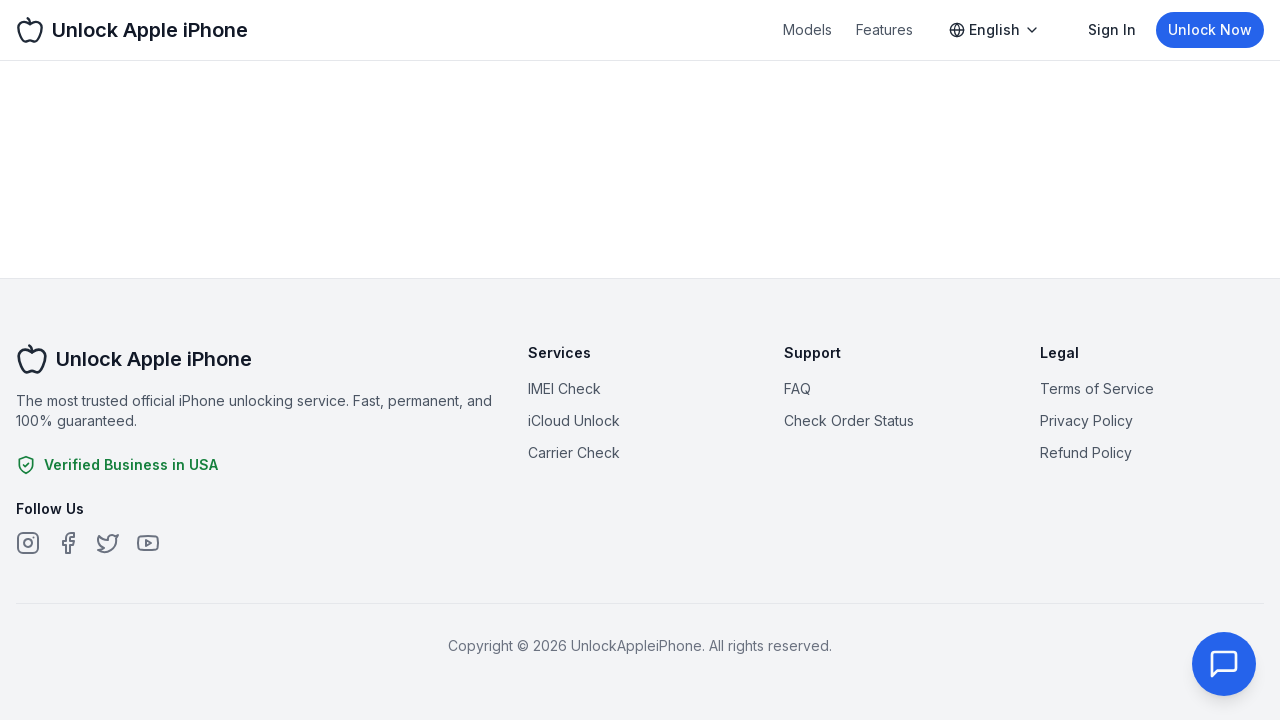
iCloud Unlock (574, 420)
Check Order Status (849, 420)
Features (884, 29)
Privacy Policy (1086, 420)
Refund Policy (1086, 452)
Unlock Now (1210, 29)
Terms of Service (1097, 388)
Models (807, 29)
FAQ (797, 388)
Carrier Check (574, 452)
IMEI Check (564, 388)
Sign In (1112, 29)
